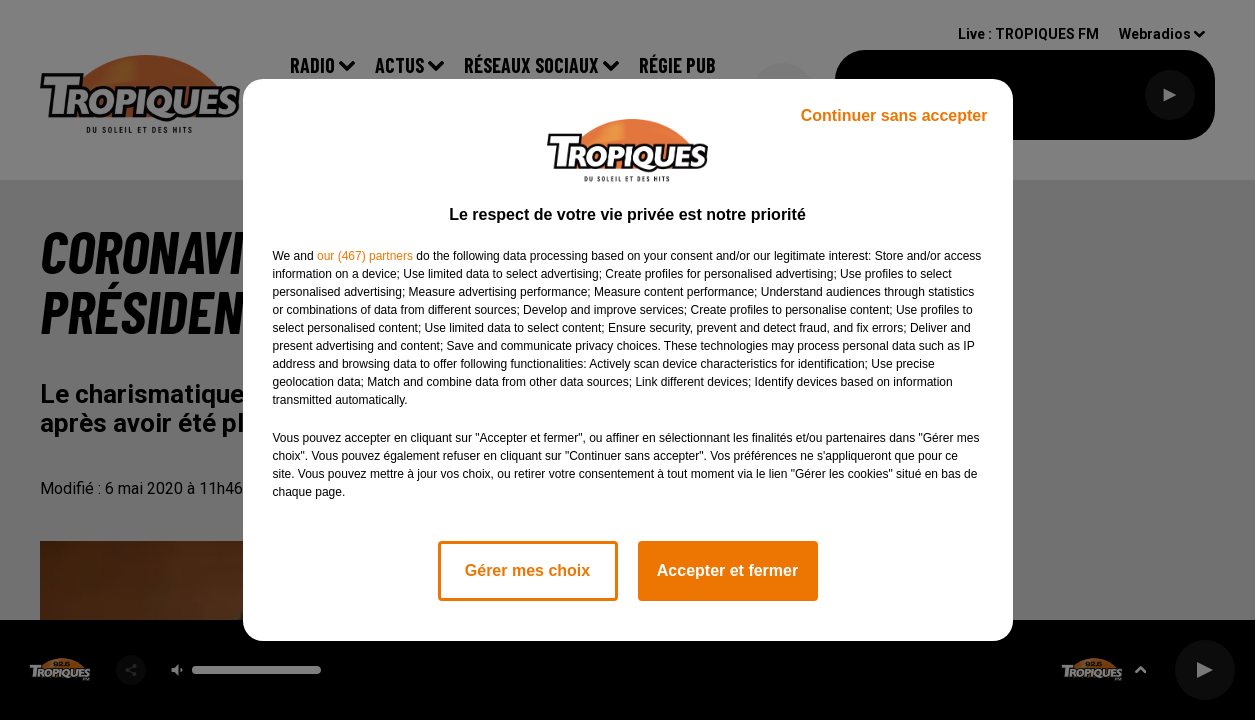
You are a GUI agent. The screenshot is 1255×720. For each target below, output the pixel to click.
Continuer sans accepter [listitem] (894, 115)
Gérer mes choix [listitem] (527, 570)
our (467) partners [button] (365, 256)
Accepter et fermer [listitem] (727, 570)
